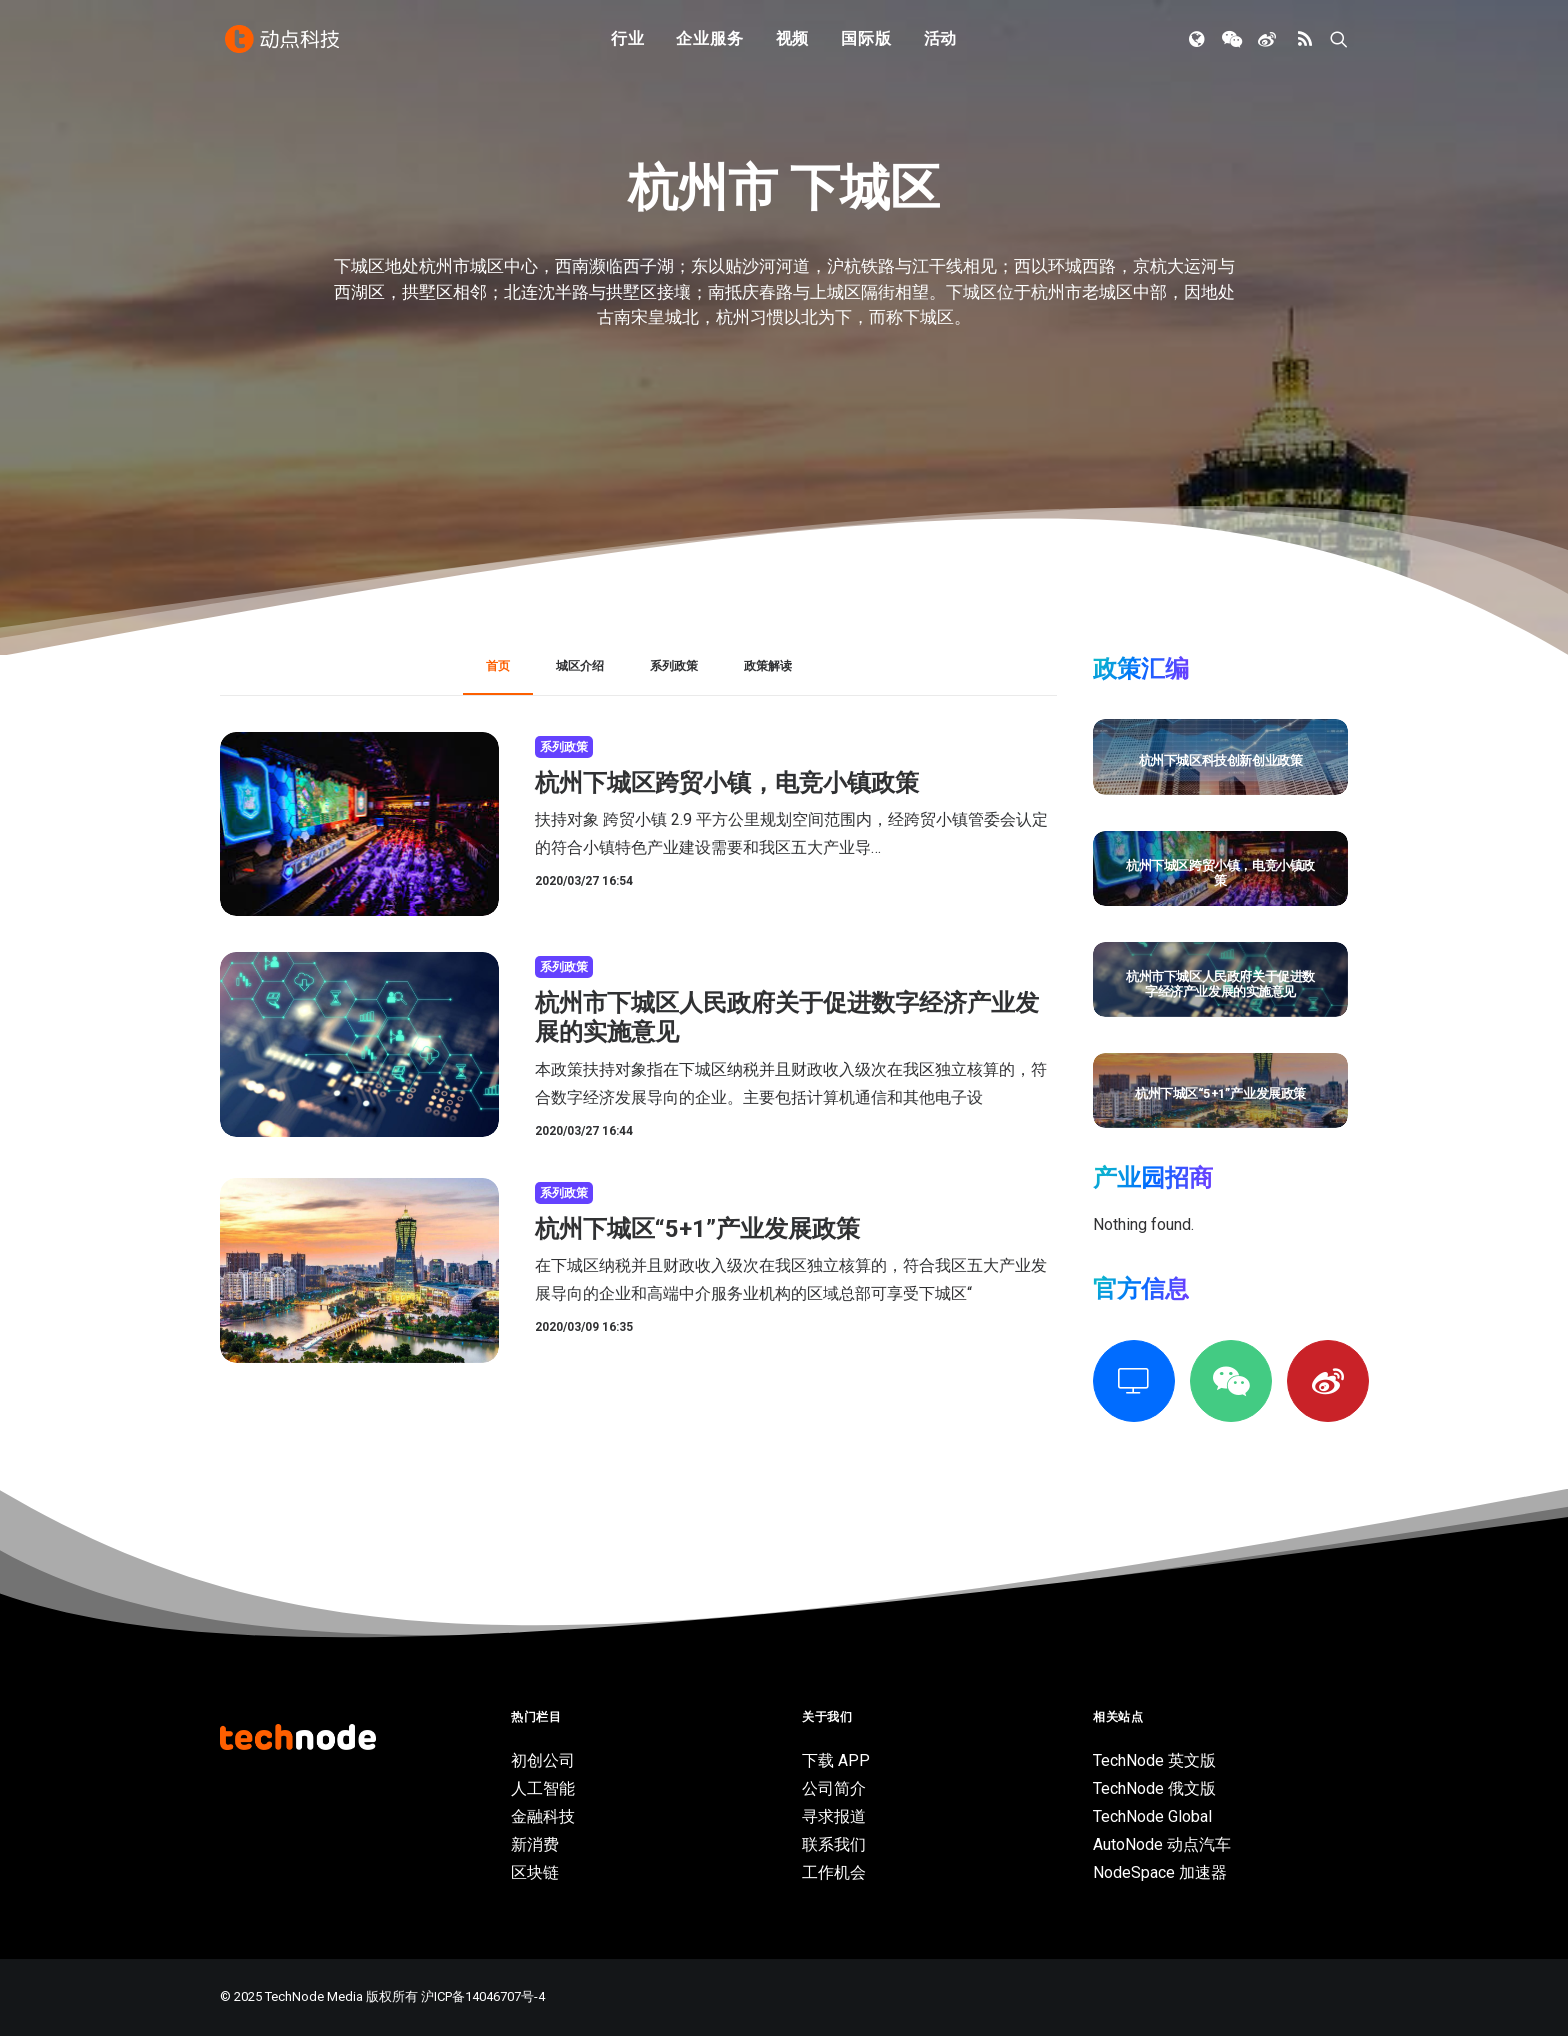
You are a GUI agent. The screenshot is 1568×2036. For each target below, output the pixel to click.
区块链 (535, 1872)
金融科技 (543, 1816)
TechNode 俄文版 (1154, 1788)
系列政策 (564, 747)
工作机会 (834, 1872)
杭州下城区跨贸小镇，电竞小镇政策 (727, 783)
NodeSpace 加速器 (1160, 1872)
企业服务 (709, 42)
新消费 (535, 1844)
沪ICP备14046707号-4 (483, 1996)
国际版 (866, 42)
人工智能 (543, 1788)
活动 (941, 42)
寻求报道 (834, 1816)
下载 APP (836, 1760)
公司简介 (834, 1788)
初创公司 (543, 1760)
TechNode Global (1152, 1816)
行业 (628, 42)
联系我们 (834, 1844)
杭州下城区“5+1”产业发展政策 (697, 1229)
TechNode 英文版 (1154, 1760)
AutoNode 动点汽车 (1162, 1844)
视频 (793, 42)
